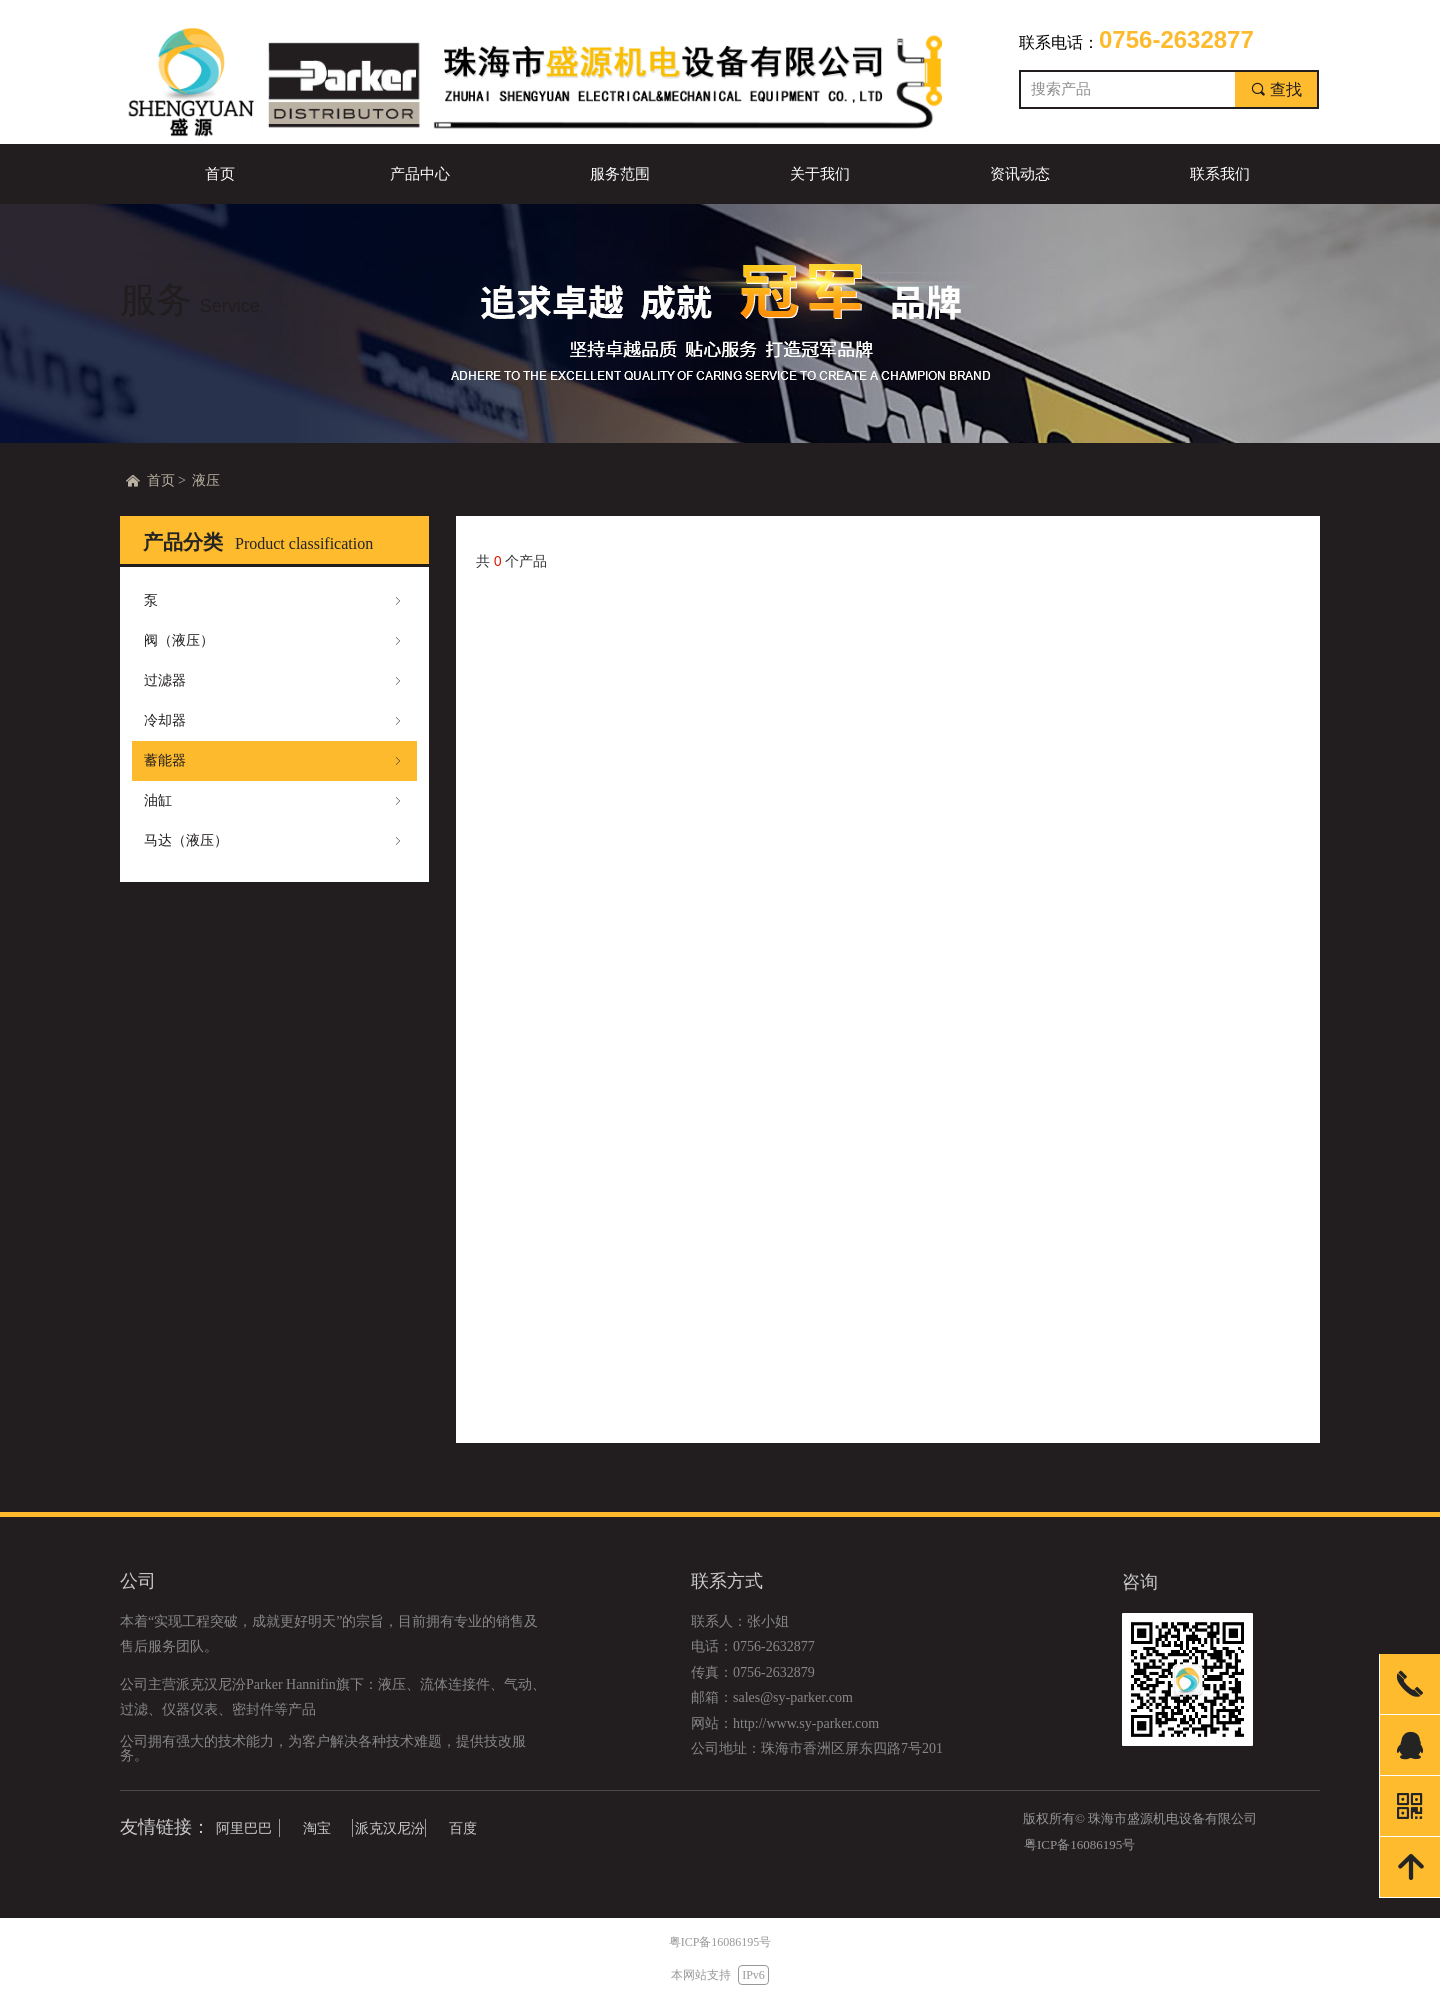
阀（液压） (274, 641)
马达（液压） (274, 841)
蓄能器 (274, 761)
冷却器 (274, 721)
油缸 (274, 801)
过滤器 (274, 681)
